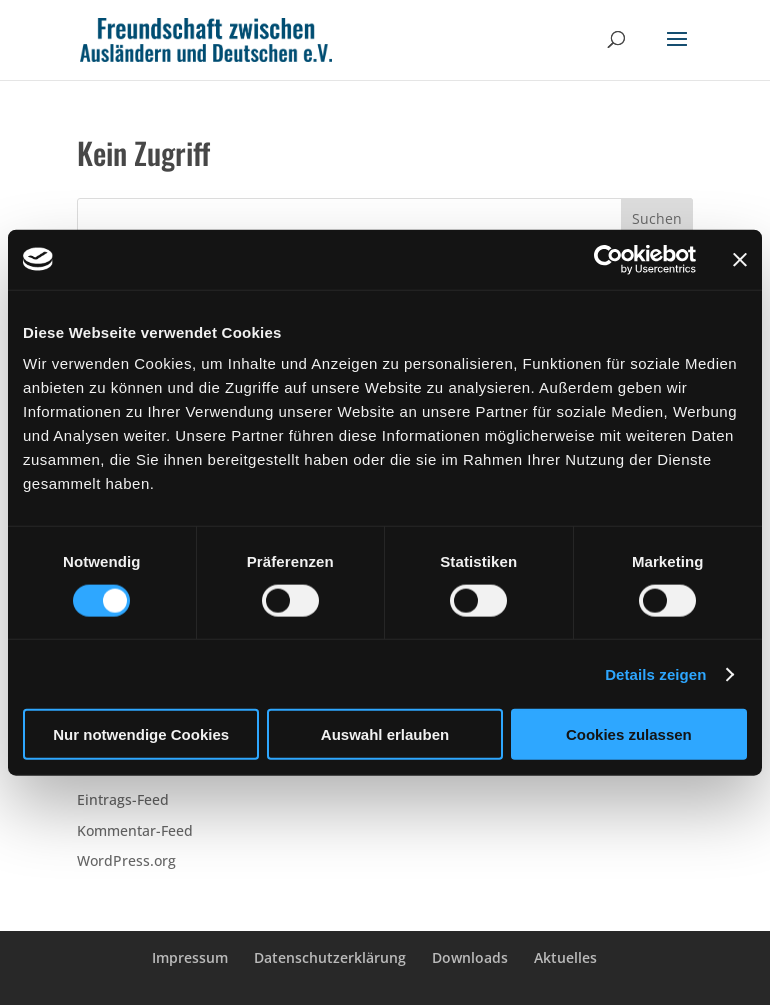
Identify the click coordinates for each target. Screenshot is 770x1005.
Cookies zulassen (629, 734)
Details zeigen (655, 673)
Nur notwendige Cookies (141, 734)
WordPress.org (126, 860)
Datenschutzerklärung (330, 957)
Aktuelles (565, 957)
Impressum (190, 957)
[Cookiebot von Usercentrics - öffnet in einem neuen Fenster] (608, 259)
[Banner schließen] (740, 259)
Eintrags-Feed (123, 799)
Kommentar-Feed (135, 830)
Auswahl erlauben (385, 734)
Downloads (470, 957)
